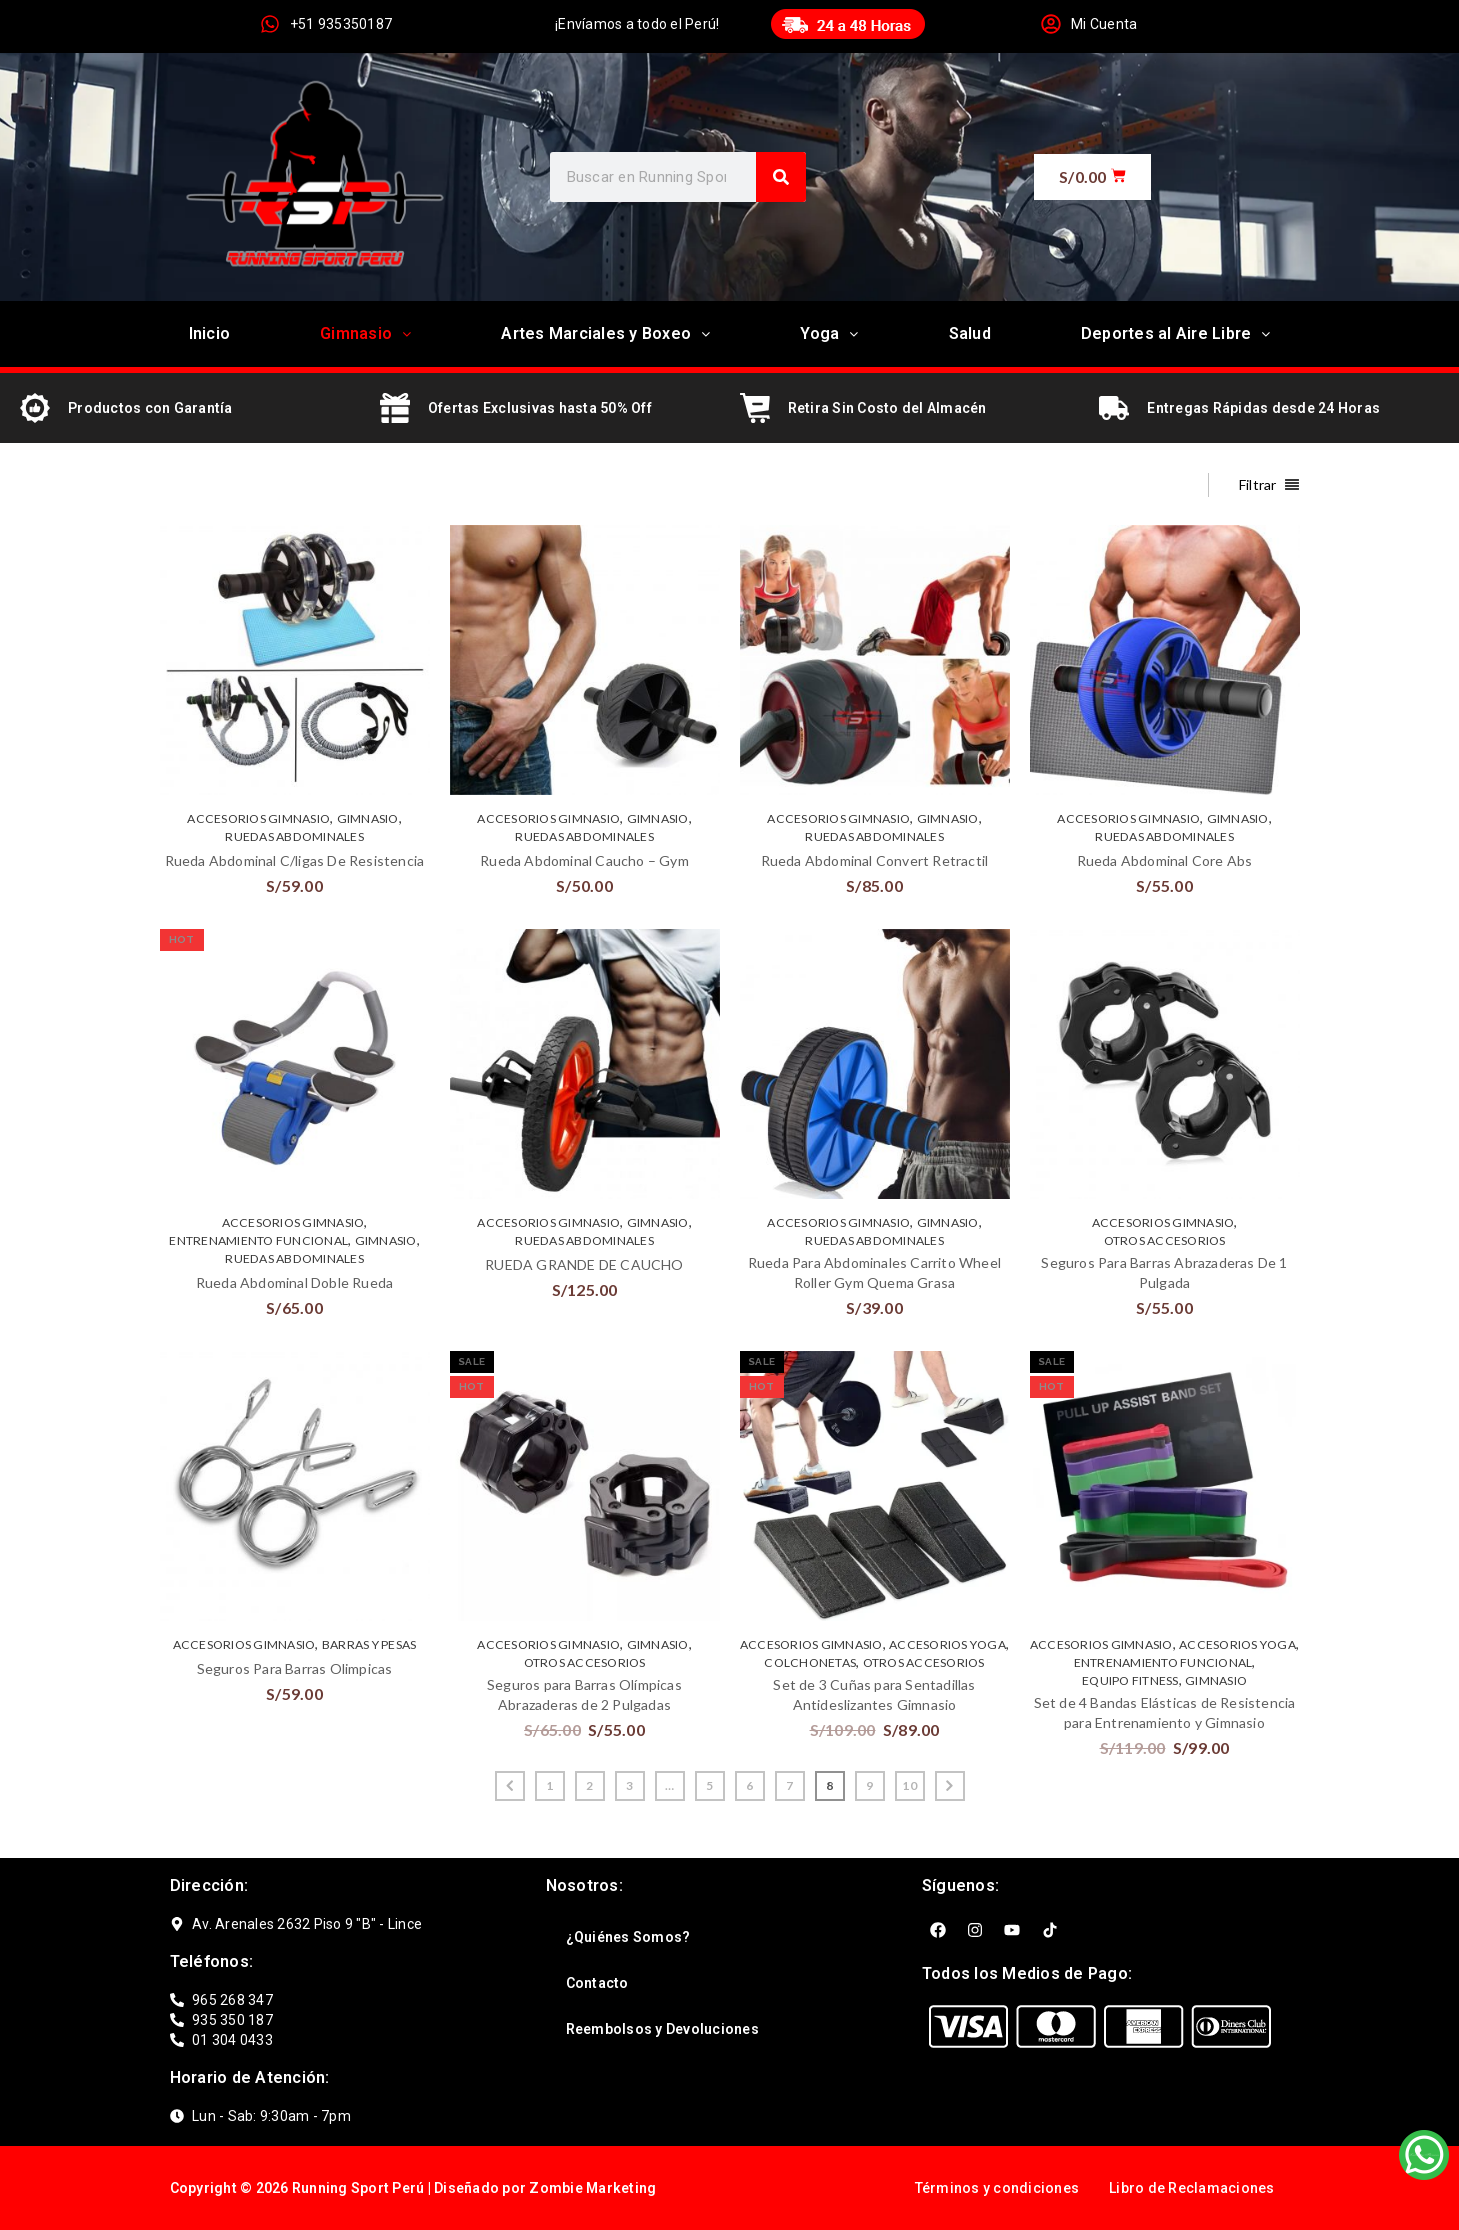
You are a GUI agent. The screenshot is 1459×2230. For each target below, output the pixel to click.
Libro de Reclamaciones (1192, 2188)
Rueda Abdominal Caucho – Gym (584, 860)
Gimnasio (365, 333)
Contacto (597, 1983)
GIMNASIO (368, 818)
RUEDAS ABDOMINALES (294, 836)
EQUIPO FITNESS (1130, 1680)
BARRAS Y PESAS (369, 1644)
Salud (970, 333)
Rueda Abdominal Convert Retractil (875, 860)
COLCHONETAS (810, 1662)
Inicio (210, 333)
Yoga (829, 333)
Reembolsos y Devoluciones (662, 2029)
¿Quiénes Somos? (628, 1937)
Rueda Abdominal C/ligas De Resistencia (295, 860)
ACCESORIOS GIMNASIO (258, 818)
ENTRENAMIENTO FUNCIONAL (258, 1240)
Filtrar (1258, 484)
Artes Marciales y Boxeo (605, 333)
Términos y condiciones (997, 2188)
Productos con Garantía (150, 408)
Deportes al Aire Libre (1176, 333)
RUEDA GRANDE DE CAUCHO (584, 1264)
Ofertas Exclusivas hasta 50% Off (540, 408)
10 (909, 1785)
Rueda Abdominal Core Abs (1165, 860)
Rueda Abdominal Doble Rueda (294, 1282)
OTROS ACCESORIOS (1165, 1240)
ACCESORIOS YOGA (947, 1644)
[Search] (781, 177)
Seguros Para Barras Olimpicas (295, 1668)
